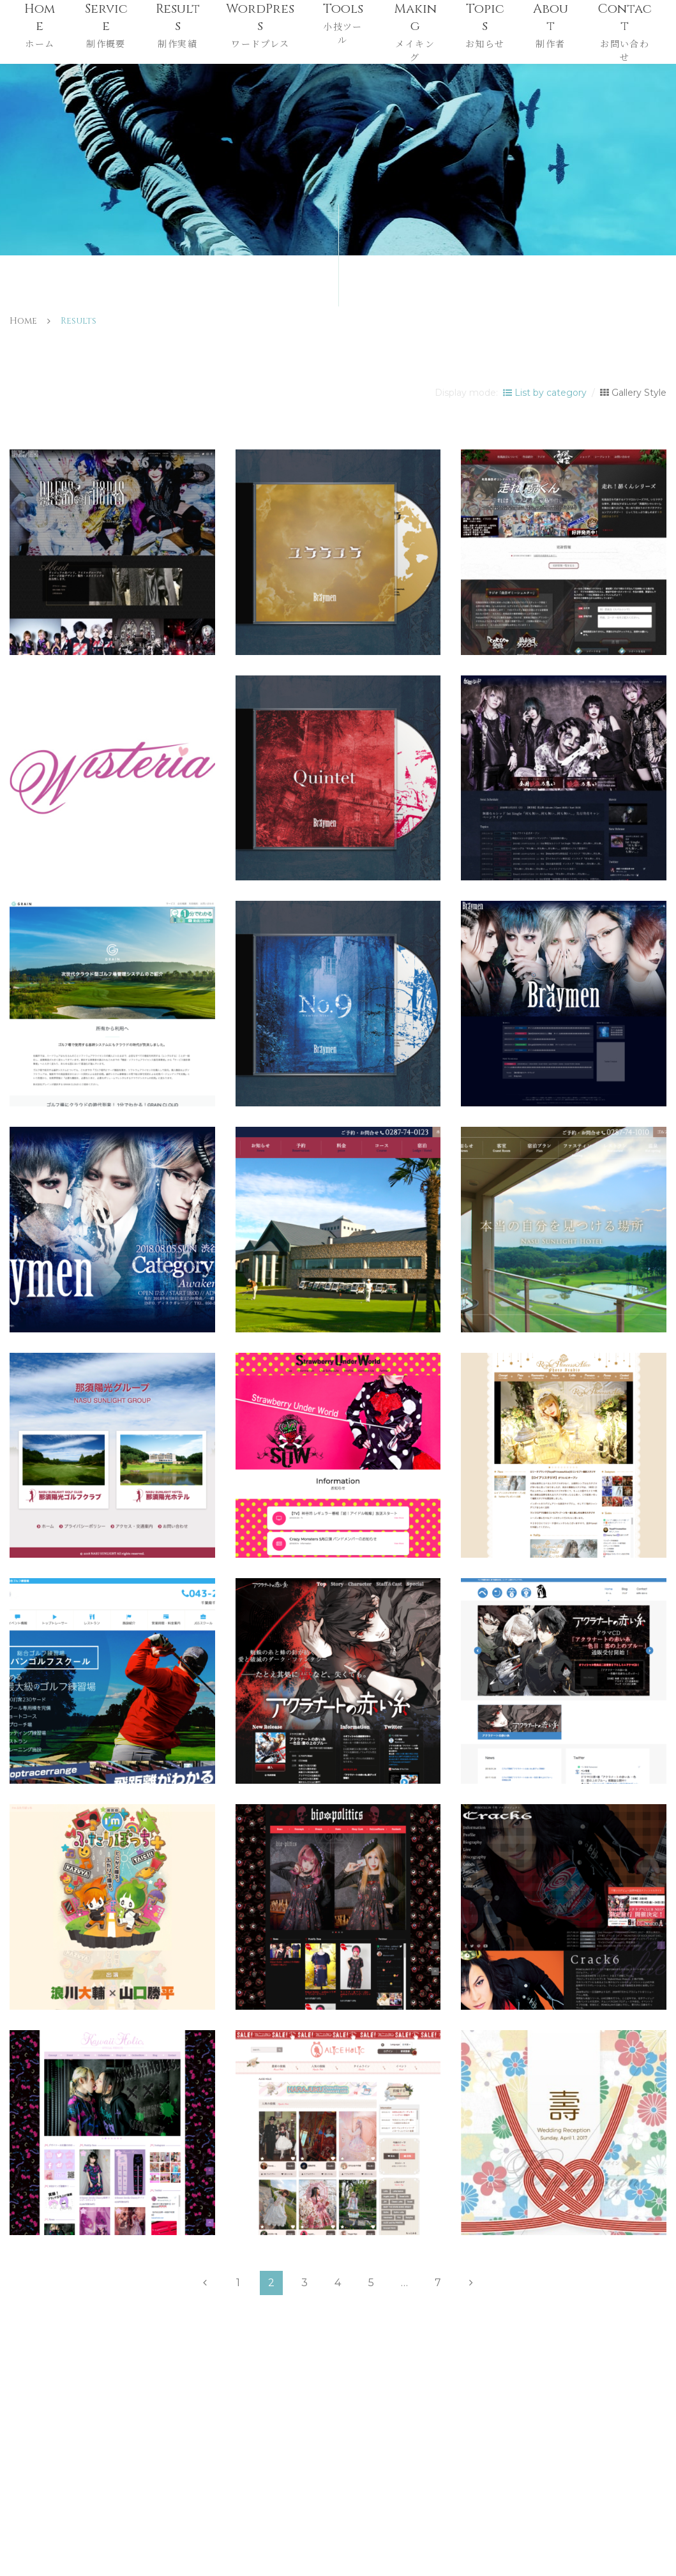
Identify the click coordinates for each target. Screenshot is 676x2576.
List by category (545, 392)
